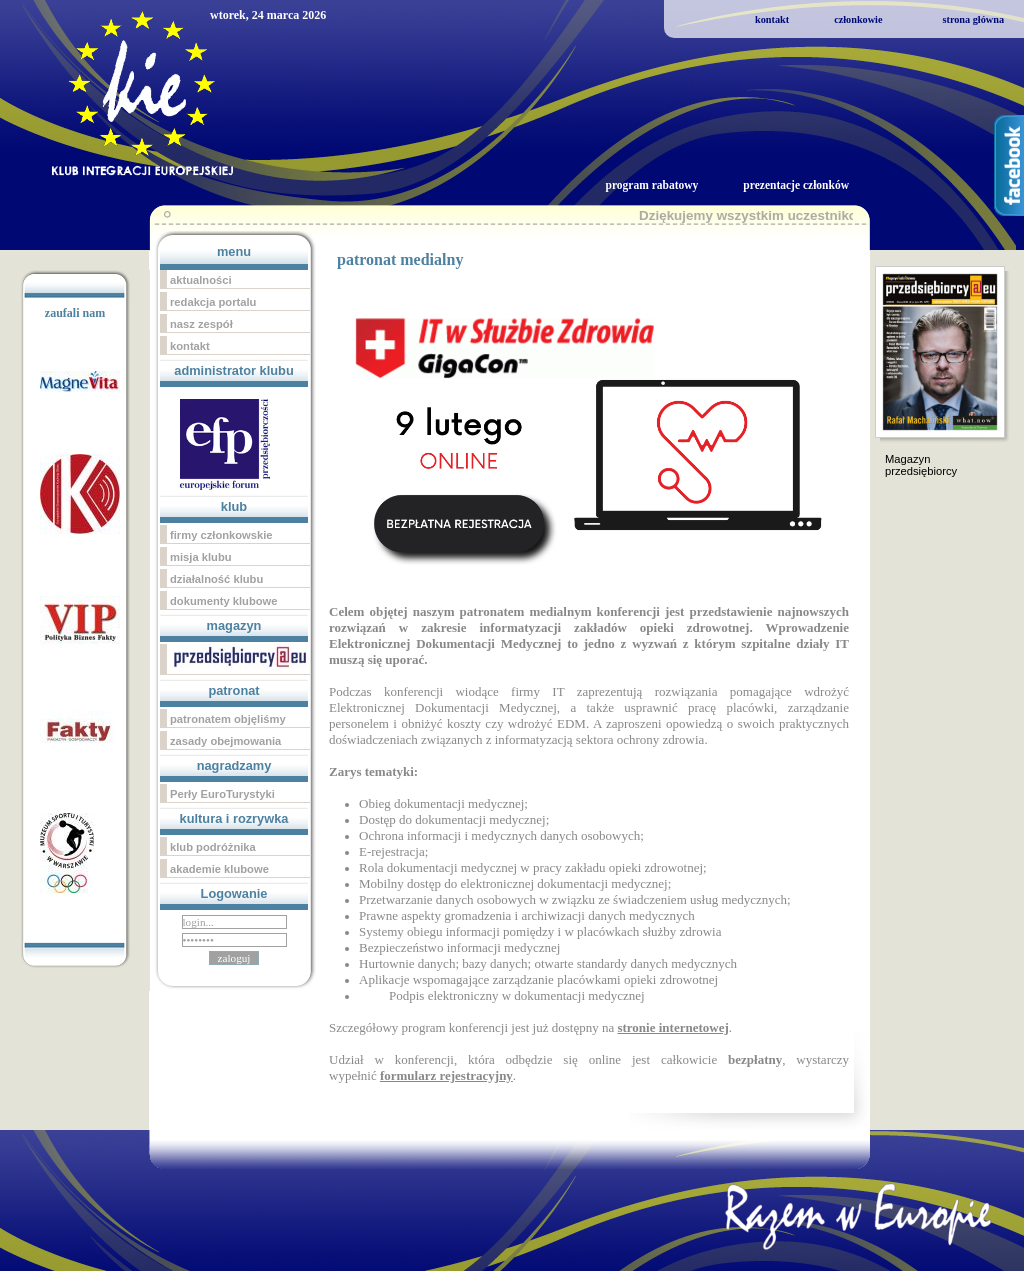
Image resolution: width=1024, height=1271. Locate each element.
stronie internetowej (672, 1027)
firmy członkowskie (221, 535)
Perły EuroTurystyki (222, 794)
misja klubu (201, 557)
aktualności (201, 280)
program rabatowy (651, 185)
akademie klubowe (219, 869)
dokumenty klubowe (224, 601)
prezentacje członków (796, 185)
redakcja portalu (213, 302)
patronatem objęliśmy (228, 719)
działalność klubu (216, 579)
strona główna (973, 19)
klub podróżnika (213, 847)
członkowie (858, 19)
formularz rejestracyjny (446, 1075)
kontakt (772, 19)
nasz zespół (201, 324)
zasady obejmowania (225, 741)
